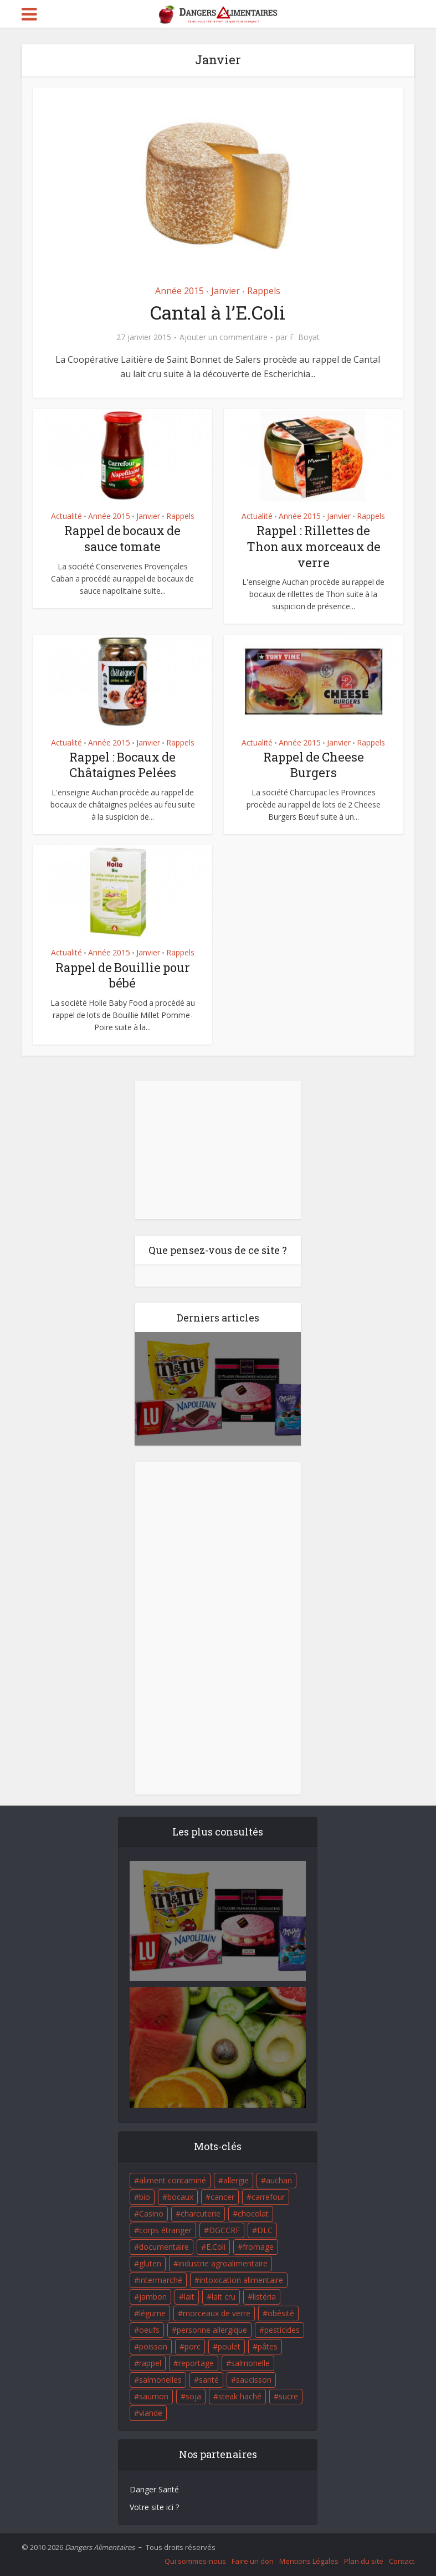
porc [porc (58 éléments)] (192, 2346)
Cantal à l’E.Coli (217, 312)
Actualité (66, 516)
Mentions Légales (308, 2561)
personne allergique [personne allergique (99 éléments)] (212, 2330)
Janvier (225, 291)
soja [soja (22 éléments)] (193, 2396)
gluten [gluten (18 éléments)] (150, 2263)
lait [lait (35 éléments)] (189, 2296)
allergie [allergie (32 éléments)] (236, 2180)
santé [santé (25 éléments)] (209, 2379)
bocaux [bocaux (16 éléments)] (180, 2197)
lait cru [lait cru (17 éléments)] (223, 2296)
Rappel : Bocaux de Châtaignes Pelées (122, 765)
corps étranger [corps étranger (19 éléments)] (165, 2230)
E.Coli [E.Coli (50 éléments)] (215, 2246)
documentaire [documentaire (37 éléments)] (164, 2246)
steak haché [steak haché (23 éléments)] (239, 2396)
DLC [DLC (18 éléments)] (265, 2230)
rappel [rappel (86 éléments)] (150, 2363)
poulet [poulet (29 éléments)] (229, 2346)
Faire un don (253, 2561)
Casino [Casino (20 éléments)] (151, 2213)
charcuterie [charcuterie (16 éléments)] (200, 2213)
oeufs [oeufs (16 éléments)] (149, 2330)
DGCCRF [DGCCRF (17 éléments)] (224, 2230)
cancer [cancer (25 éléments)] (222, 2197)
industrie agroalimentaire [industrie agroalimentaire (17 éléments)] (223, 2263)
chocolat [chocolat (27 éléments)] (253, 2213)
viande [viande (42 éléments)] (150, 2413)
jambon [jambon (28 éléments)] (153, 2296)
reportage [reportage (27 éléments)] (196, 2363)
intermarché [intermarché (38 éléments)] (160, 2280)
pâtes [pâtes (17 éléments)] (268, 2346)
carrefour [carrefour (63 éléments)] (268, 2197)
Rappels (263, 291)
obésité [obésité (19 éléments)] (281, 2313)
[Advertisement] (218, 1150)
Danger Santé (154, 2489)
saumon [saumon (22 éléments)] (153, 2396)
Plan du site (363, 2561)
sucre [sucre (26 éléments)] (288, 2396)
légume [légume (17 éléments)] (152, 2313)
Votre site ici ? (154, 2507)
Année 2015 (179, 291)
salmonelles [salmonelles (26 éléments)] (160, 2379)
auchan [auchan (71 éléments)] (279, 2180)
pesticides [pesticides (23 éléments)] (282, 2330)
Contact (401, 2561)
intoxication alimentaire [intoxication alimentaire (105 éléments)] (241, 2280)
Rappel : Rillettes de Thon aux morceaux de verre (314, 546)
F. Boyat (305, 337)
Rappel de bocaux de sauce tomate (122, 538)
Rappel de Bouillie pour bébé (122, 975)
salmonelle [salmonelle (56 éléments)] (250, 2363)
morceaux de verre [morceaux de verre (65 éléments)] (216, 2313)
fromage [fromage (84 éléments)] (258, 2246)
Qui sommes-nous (195, 2561)
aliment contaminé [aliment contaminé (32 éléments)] (172, 2180)
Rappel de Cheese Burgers (313, 765)
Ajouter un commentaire (223, 337)
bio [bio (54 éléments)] (144, 2197)
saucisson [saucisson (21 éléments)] (253, 2379)
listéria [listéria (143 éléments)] (264, 2296)
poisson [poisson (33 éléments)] (153, 2346)
